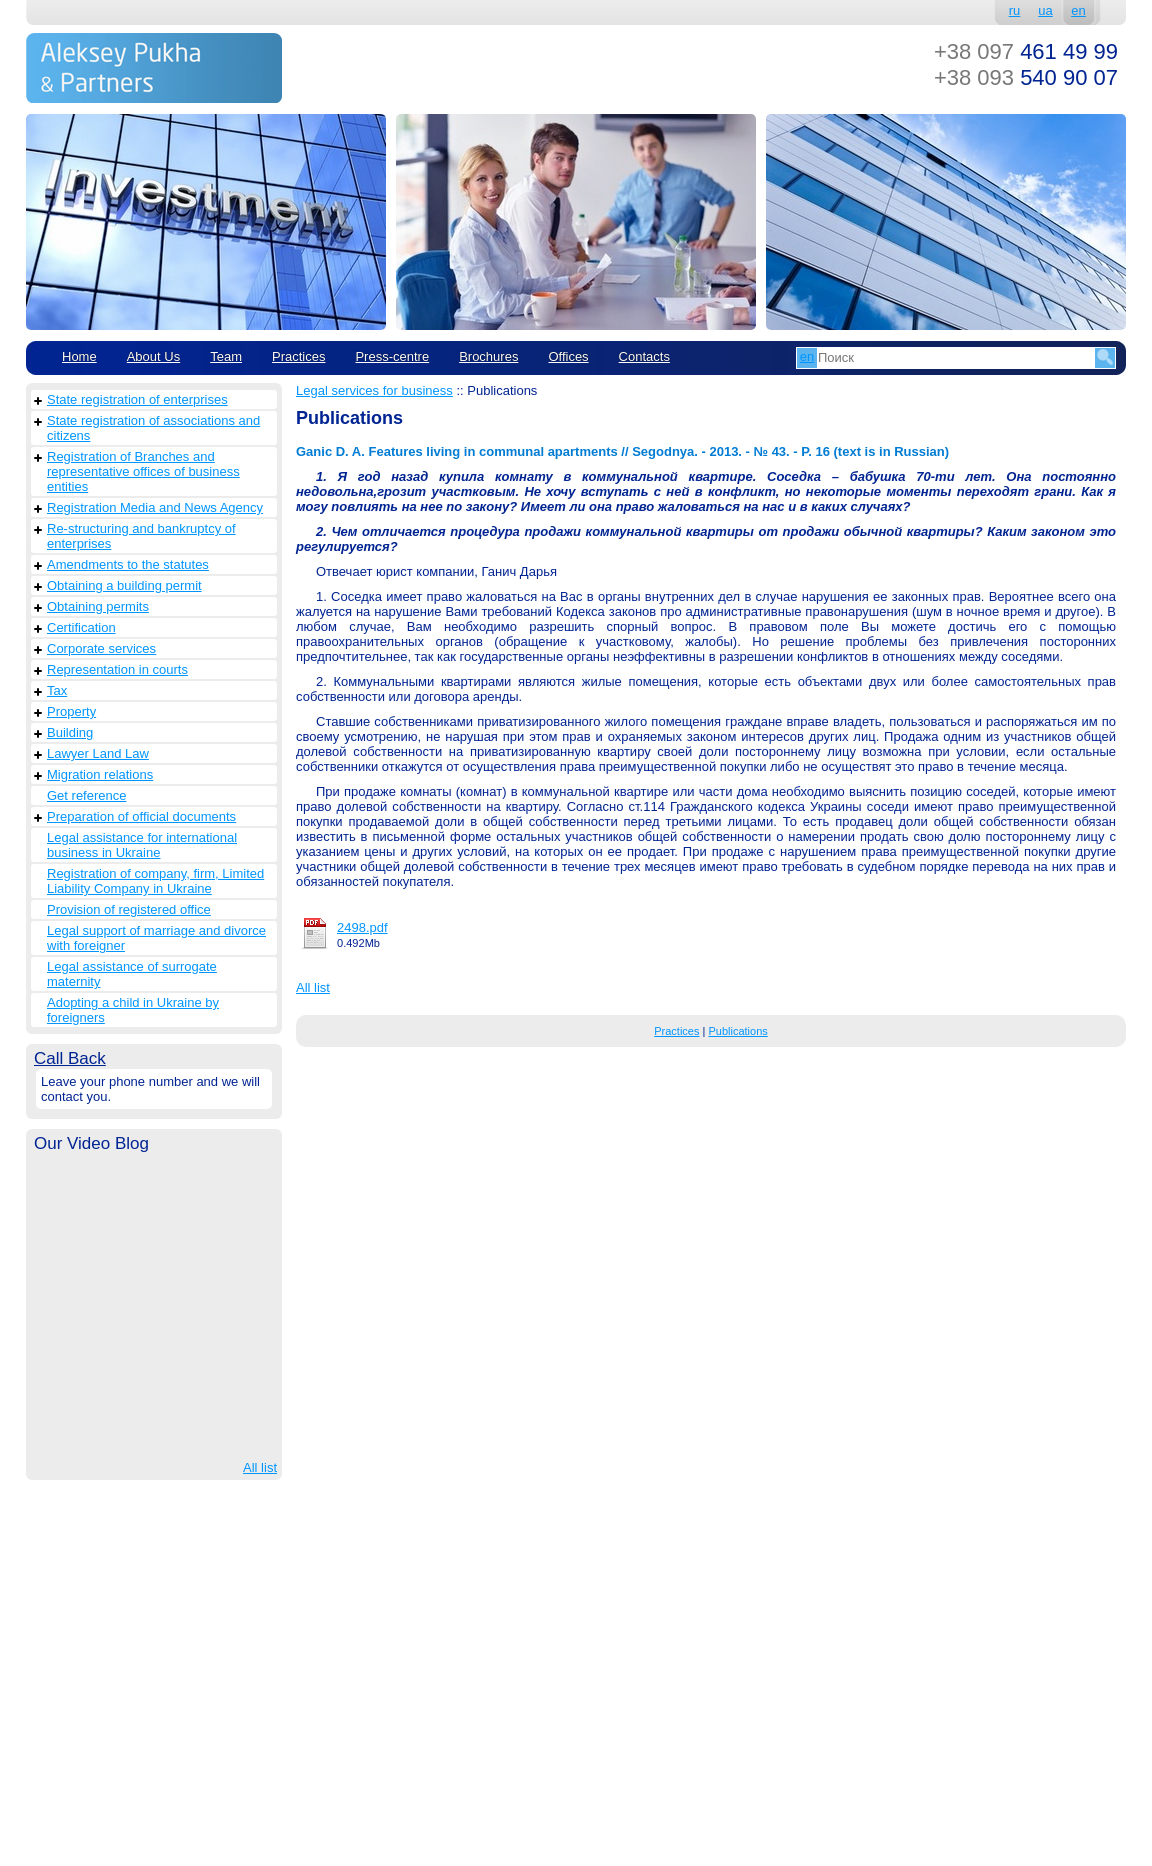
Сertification (81, 627)
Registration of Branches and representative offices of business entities (143, 471)
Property (71, 711)
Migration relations (100, 774)
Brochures (488, 356)
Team (226, 356)
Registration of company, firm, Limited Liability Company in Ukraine (155, 881)
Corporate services (101, 648)
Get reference (87, 795)
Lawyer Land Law (98, 753)
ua (1045, 10)
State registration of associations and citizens (153, 428)
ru (1015, 10)
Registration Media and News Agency (155, 507)
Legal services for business (374, 390)
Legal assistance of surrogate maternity (132, 974)
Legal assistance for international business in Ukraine (142, 845)
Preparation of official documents (141, 816)
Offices (568, 356)
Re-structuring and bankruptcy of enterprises (141, 536)
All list (260, 1467)
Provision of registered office (129, 909)
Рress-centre (392, 356)
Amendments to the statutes (128, 564)
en (1078, 10)
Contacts (644, 356)
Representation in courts (117, 669)
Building (70, 732)
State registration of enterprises (137, 399)
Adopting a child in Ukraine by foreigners (133, 1010)
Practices (298, 356)
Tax (57, 690)
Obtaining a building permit (124, 585)
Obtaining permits (98, 606)
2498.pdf (362, 927)
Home (79, 356)
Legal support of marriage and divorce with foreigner (156, 938)
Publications (737, 1031)
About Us (153, 356)
